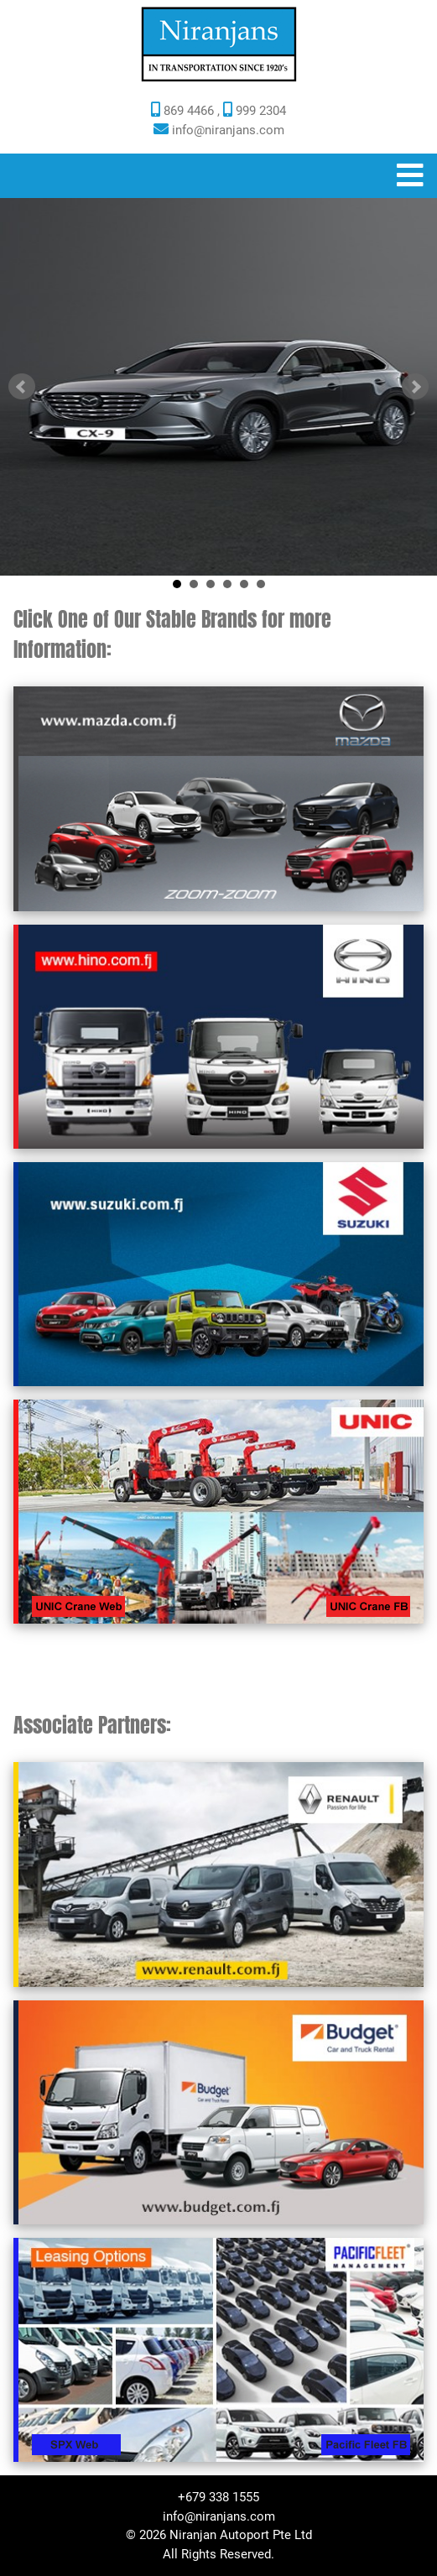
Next (415, 386)
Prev (21, 386)
